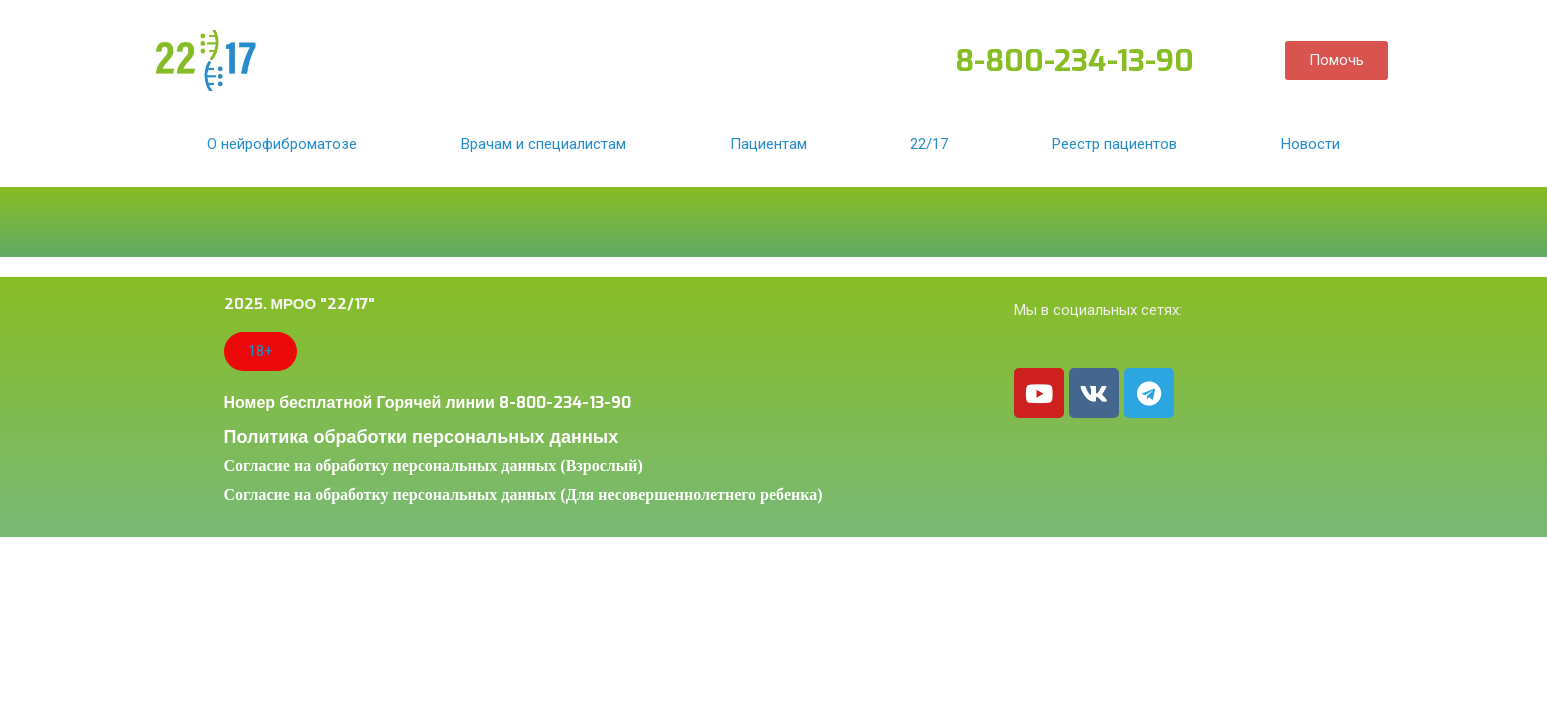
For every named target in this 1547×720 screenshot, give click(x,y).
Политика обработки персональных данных (421, 437)
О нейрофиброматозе (282, 144)
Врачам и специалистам (543, 144)
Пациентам (768, 144)
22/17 (929, 144)
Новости (1310, 144)
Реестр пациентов (1114, 144)
